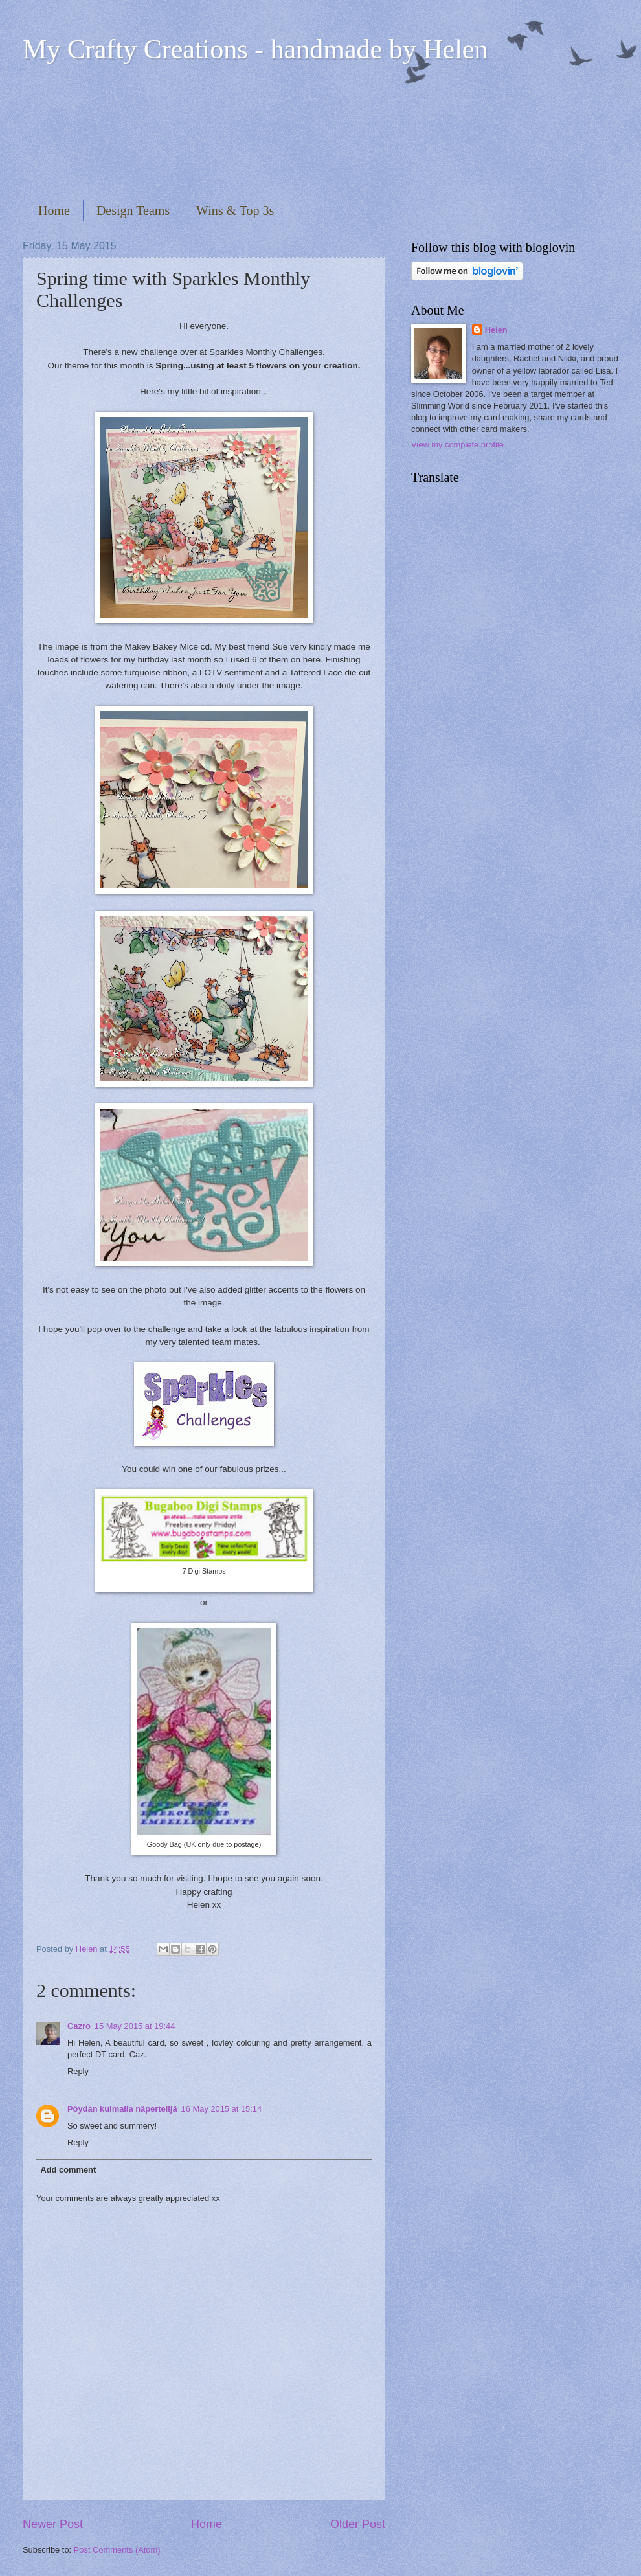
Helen (496, 330)
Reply (78, 2071)
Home (54, 210)
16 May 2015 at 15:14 (221, 2109)
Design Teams (133, 210)
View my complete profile (457, 444)
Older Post (357, 2524)
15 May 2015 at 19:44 (135, 2026)
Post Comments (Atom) (117, 2550)
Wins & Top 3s (235, 210)
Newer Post (53, 2524)
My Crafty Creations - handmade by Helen (255, 49)
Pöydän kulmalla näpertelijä (122, 2109)
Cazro (79, 2026)
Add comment (68, 2170)
